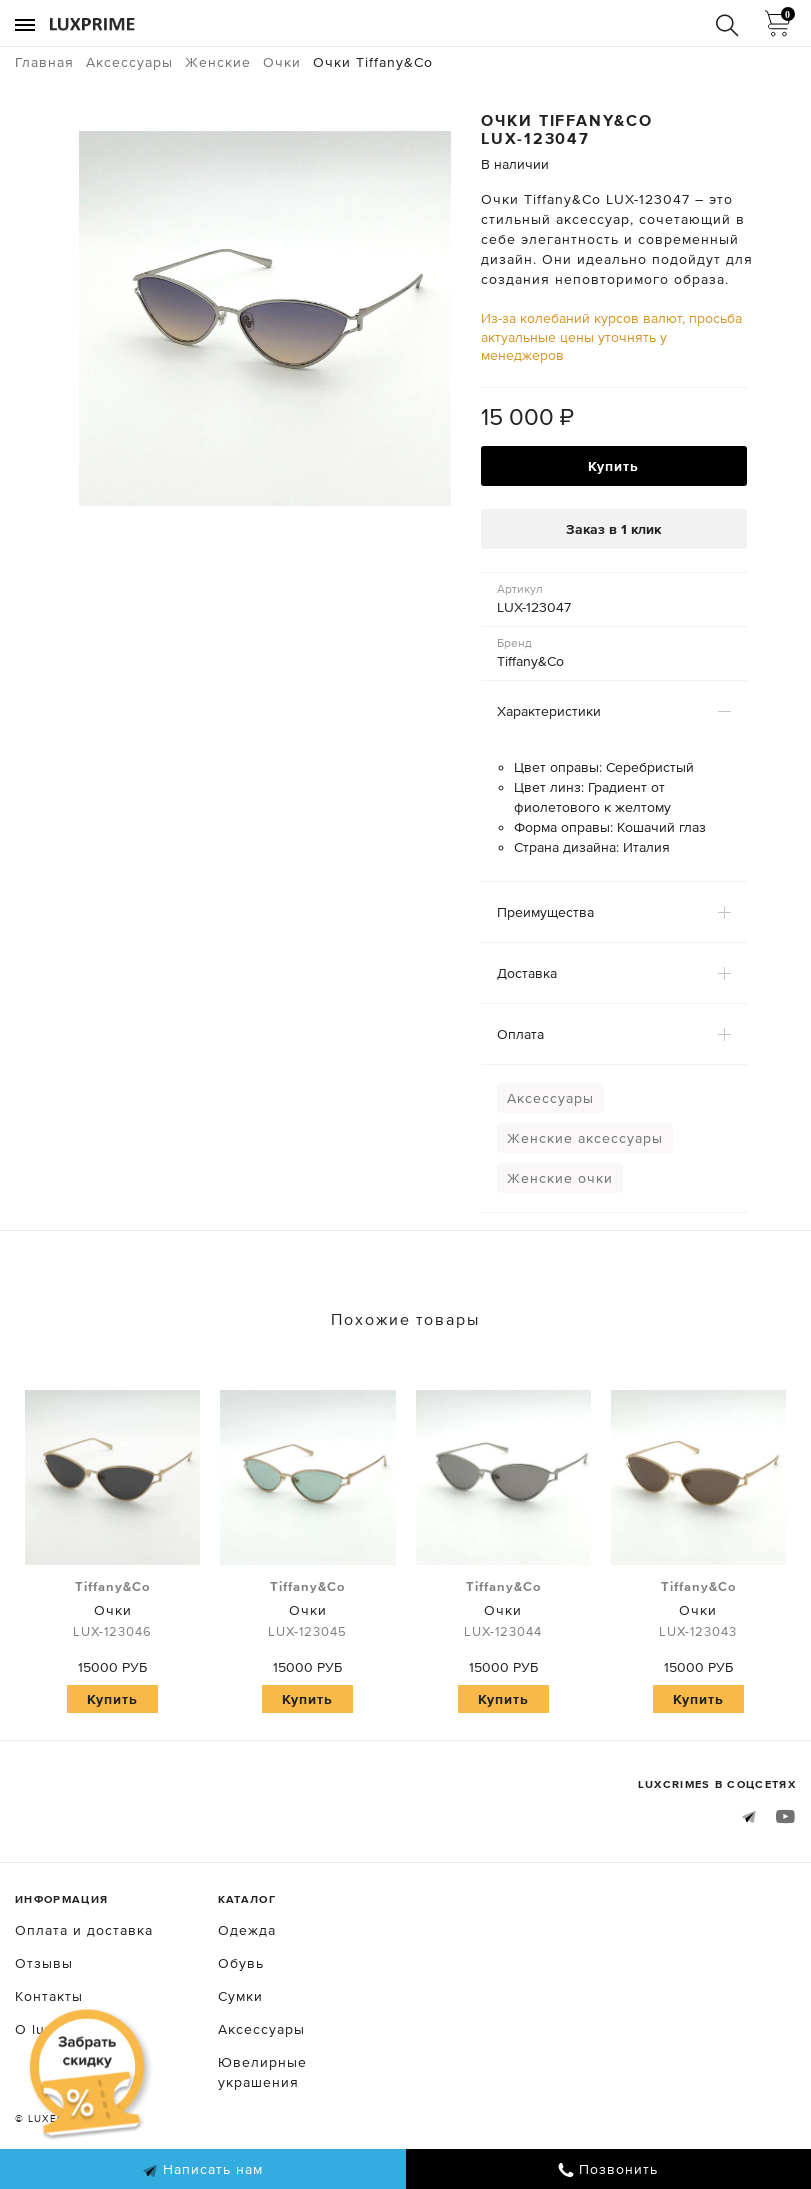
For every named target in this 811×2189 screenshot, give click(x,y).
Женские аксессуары (585, 1138)
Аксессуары (550, 1098)
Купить (613, 466)
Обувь (241, 1963)
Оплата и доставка (84, 1930)
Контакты (49, 1996)
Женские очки (560, 1178)
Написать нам (202, 2170)
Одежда (247, 1930)
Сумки (240, 1996)
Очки (112, 1610)
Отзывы (44, 1963)
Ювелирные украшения (262, 2072)
